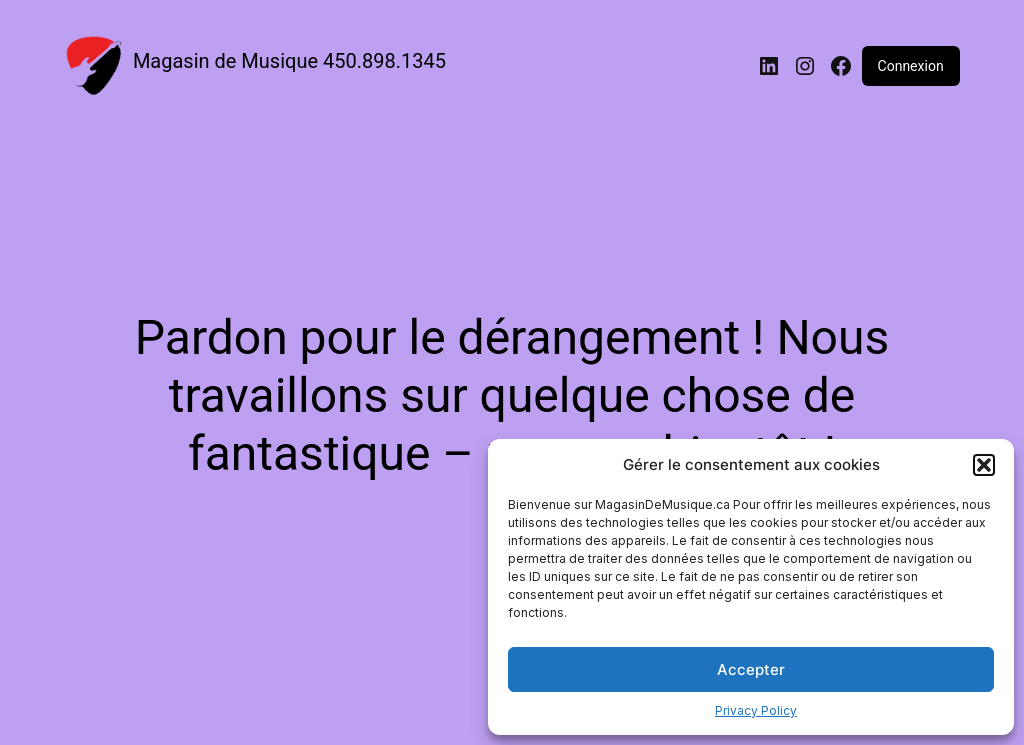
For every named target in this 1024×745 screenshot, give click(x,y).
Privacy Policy (756, 710)
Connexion (911, 66)
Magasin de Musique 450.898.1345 (289, 61)
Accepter (751, 669)
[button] (984, 465)
